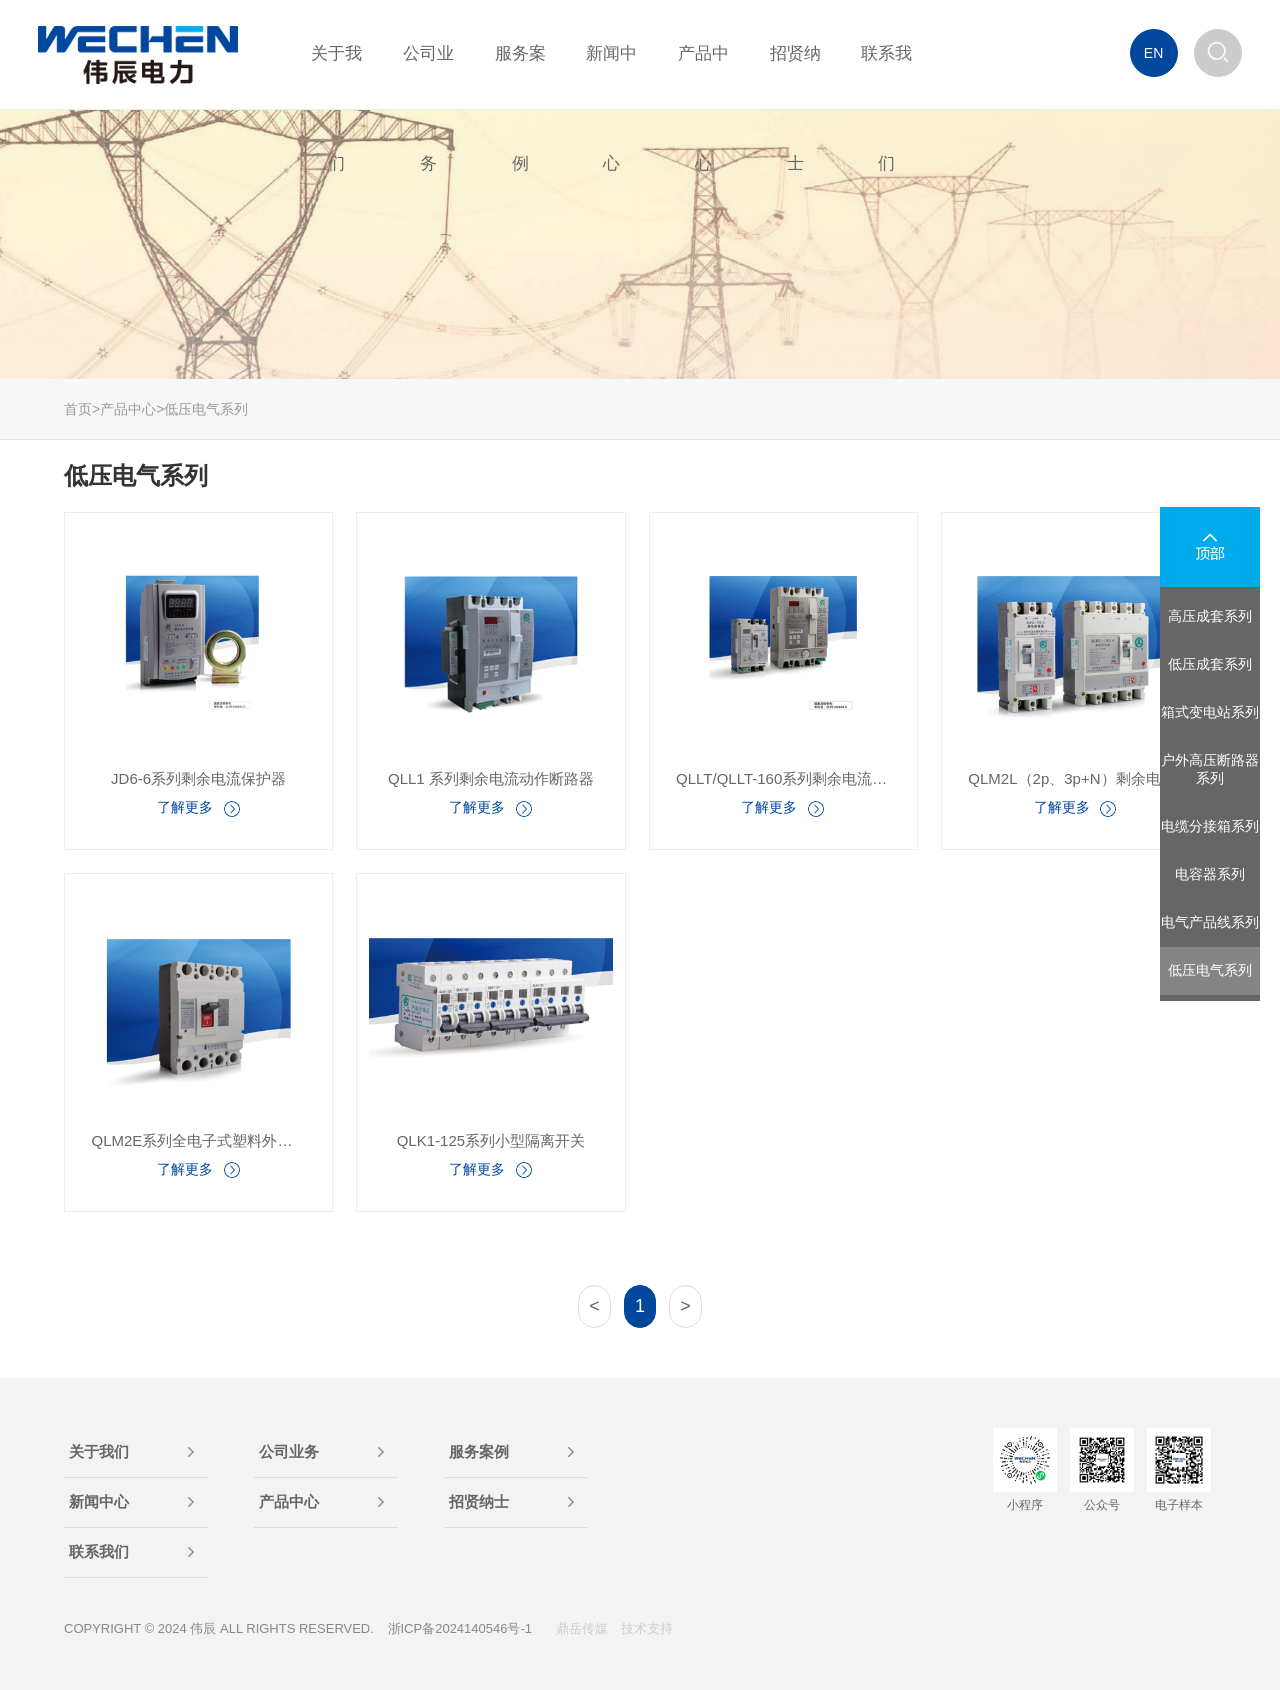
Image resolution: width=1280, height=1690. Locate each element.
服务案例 (479, 1451)
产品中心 (128, 409)
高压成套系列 (1210, 616)
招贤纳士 (479, 1501)
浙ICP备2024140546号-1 (460, 1628)
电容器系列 (1210, 874)
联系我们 (99, 1551)
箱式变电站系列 (1210, 712)
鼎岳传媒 (582, 1628)
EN (1153, 53)
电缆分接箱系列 (1210, 826)
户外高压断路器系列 (1210, 769)
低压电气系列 (206, 409)
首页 (78, 409)
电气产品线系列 (1210, 922)
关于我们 (99, 1451)
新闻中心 (99, 1501)
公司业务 (289, 1451)
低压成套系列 (1210, 664)
